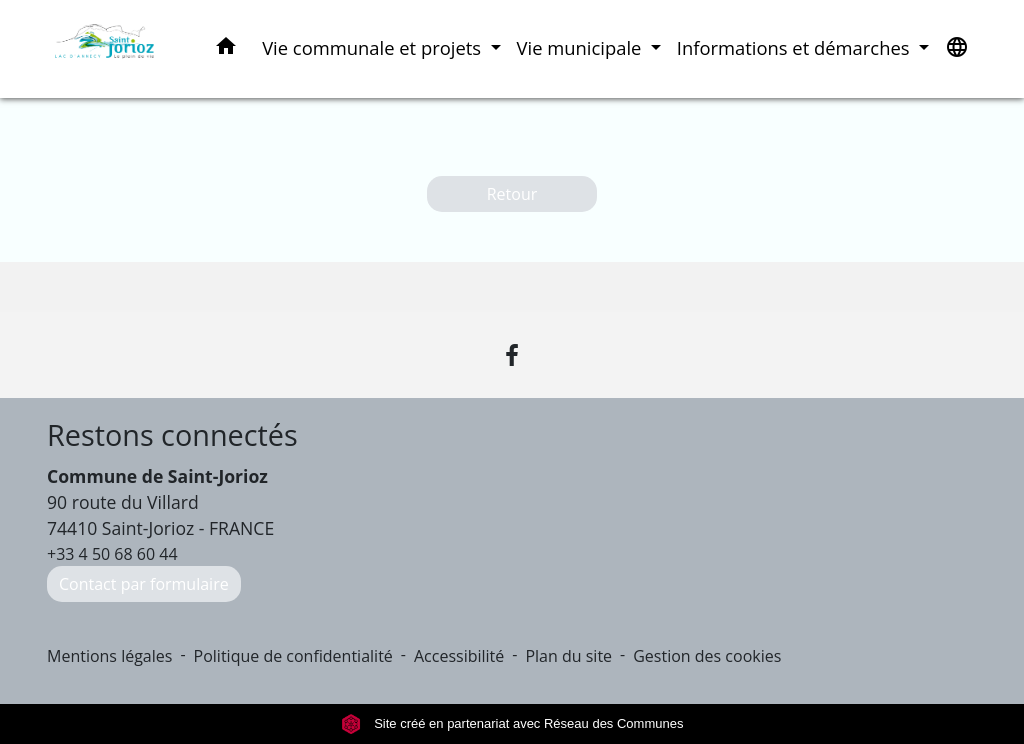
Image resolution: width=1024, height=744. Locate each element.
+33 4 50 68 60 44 (112, 554)
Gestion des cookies (707, 656)
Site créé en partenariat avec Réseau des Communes (512, 723)
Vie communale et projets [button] (374, 47)
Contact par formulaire (144, 584)
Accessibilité (459, 656)
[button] (226, 49)
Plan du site (568, 656)
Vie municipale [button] (582, 47)
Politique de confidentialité (293, 656)
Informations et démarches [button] (795, 47)
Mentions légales (109, 656)
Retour (512, 194)
